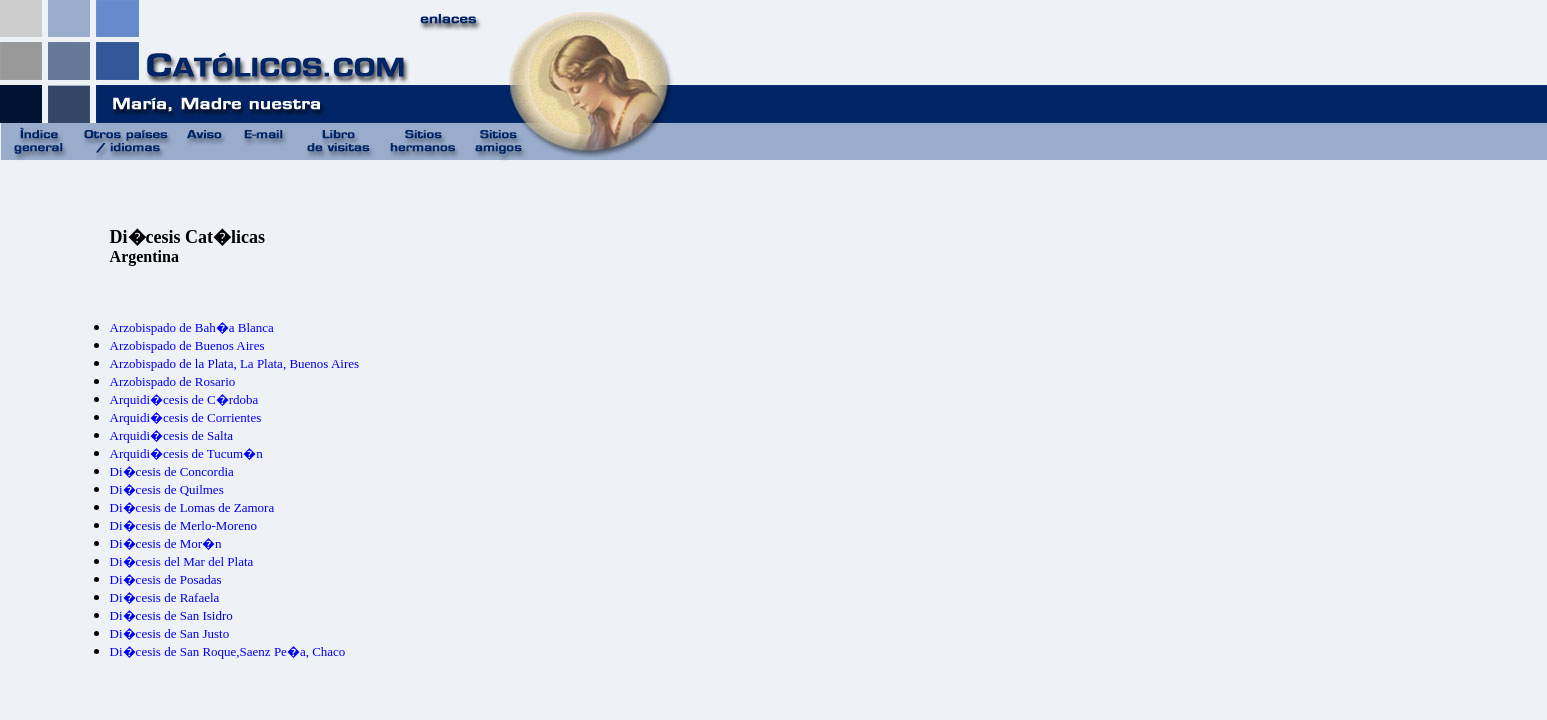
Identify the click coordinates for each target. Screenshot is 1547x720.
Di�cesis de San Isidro (171, 615)
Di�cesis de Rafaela (165, 597)
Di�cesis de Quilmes (167, 489)
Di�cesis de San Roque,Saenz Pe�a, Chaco (228, 651)
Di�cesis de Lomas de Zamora (192, 507)
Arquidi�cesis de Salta (171, 435)
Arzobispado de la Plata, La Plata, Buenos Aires (234, 363)
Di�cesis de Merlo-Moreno (183, 525)
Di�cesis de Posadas (166, 579)
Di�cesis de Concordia (172, 471)
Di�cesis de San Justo (170, 633)
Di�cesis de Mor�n (166, 543)
